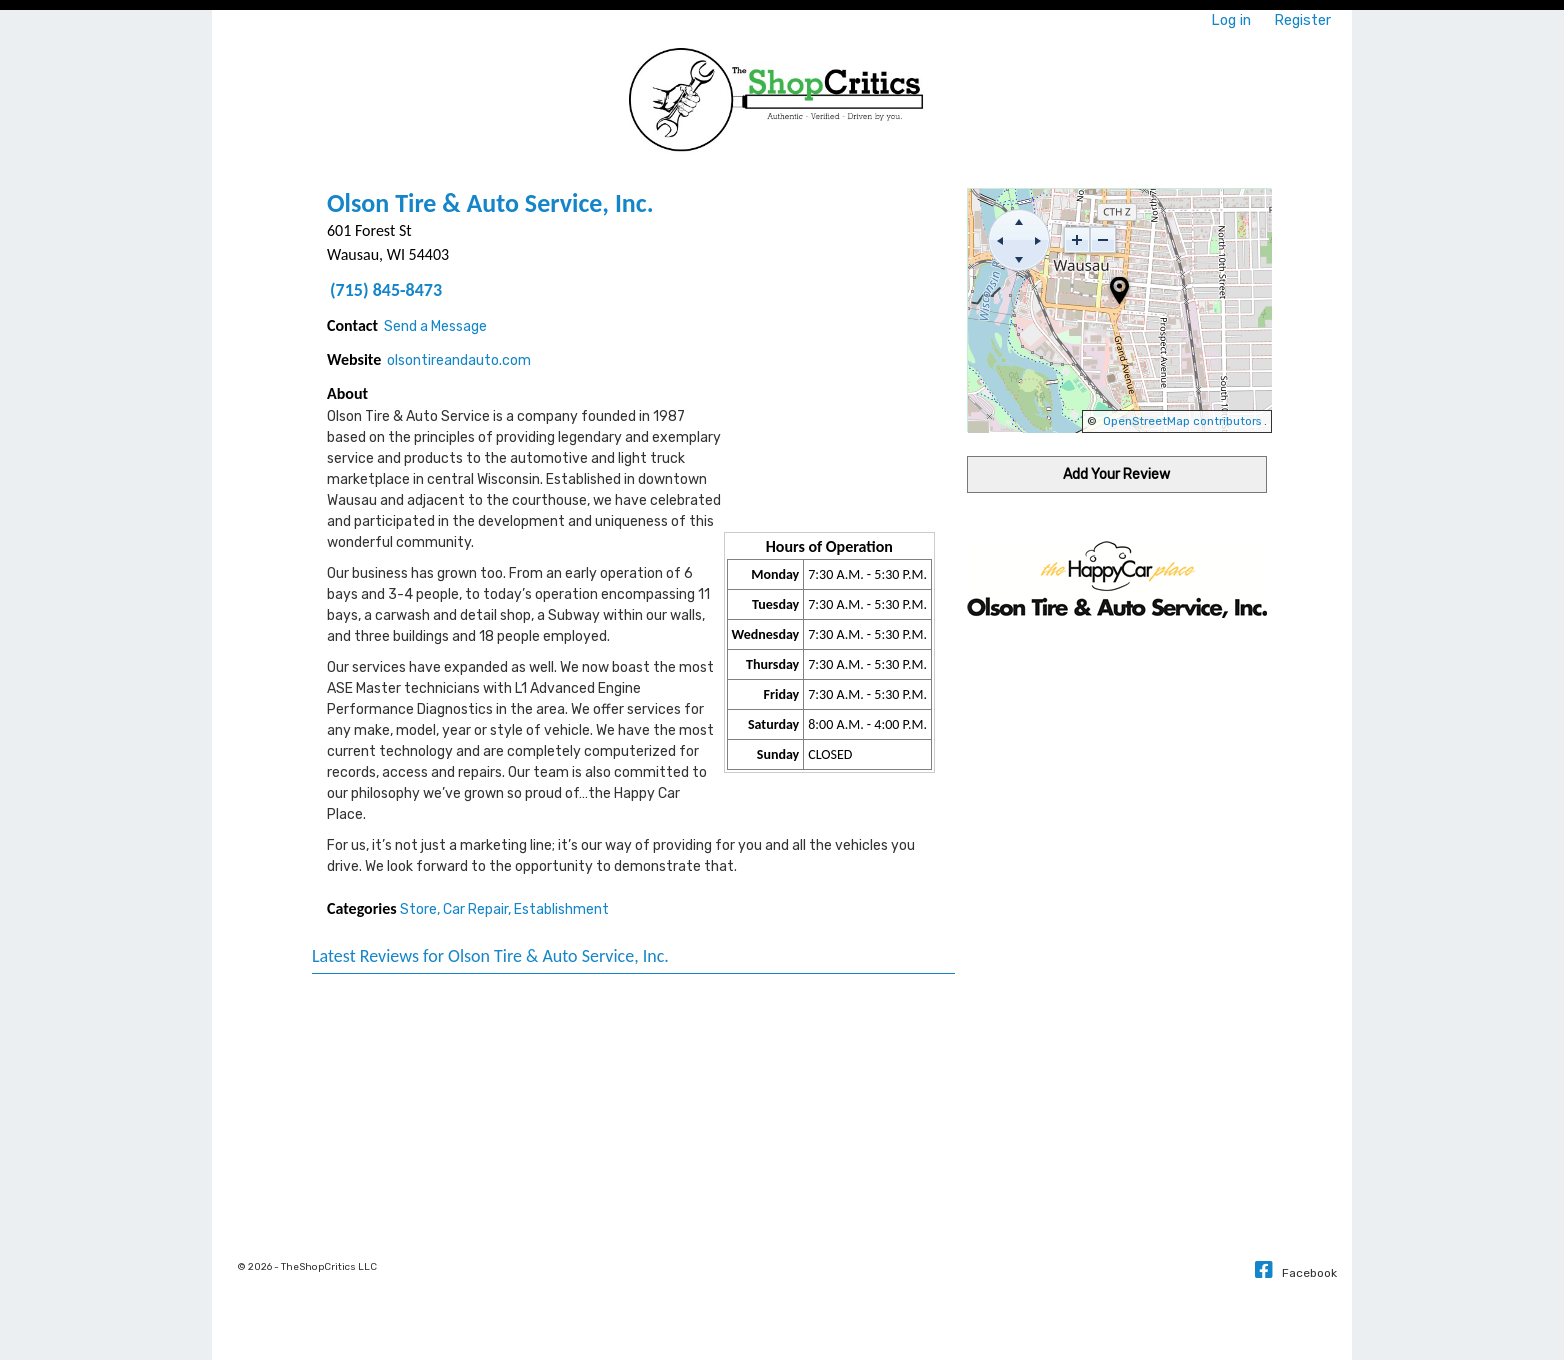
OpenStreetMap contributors (1182, 421)
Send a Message (435, 326)
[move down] (1019, 259)
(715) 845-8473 (386, 290)
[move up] (1019, 221)
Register (1302, 20)
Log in (1231, 20)
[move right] (1038, 240)
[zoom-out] (1103, 240)
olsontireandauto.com (459, 360)
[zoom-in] (1077, 240)
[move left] (1000, 240)
